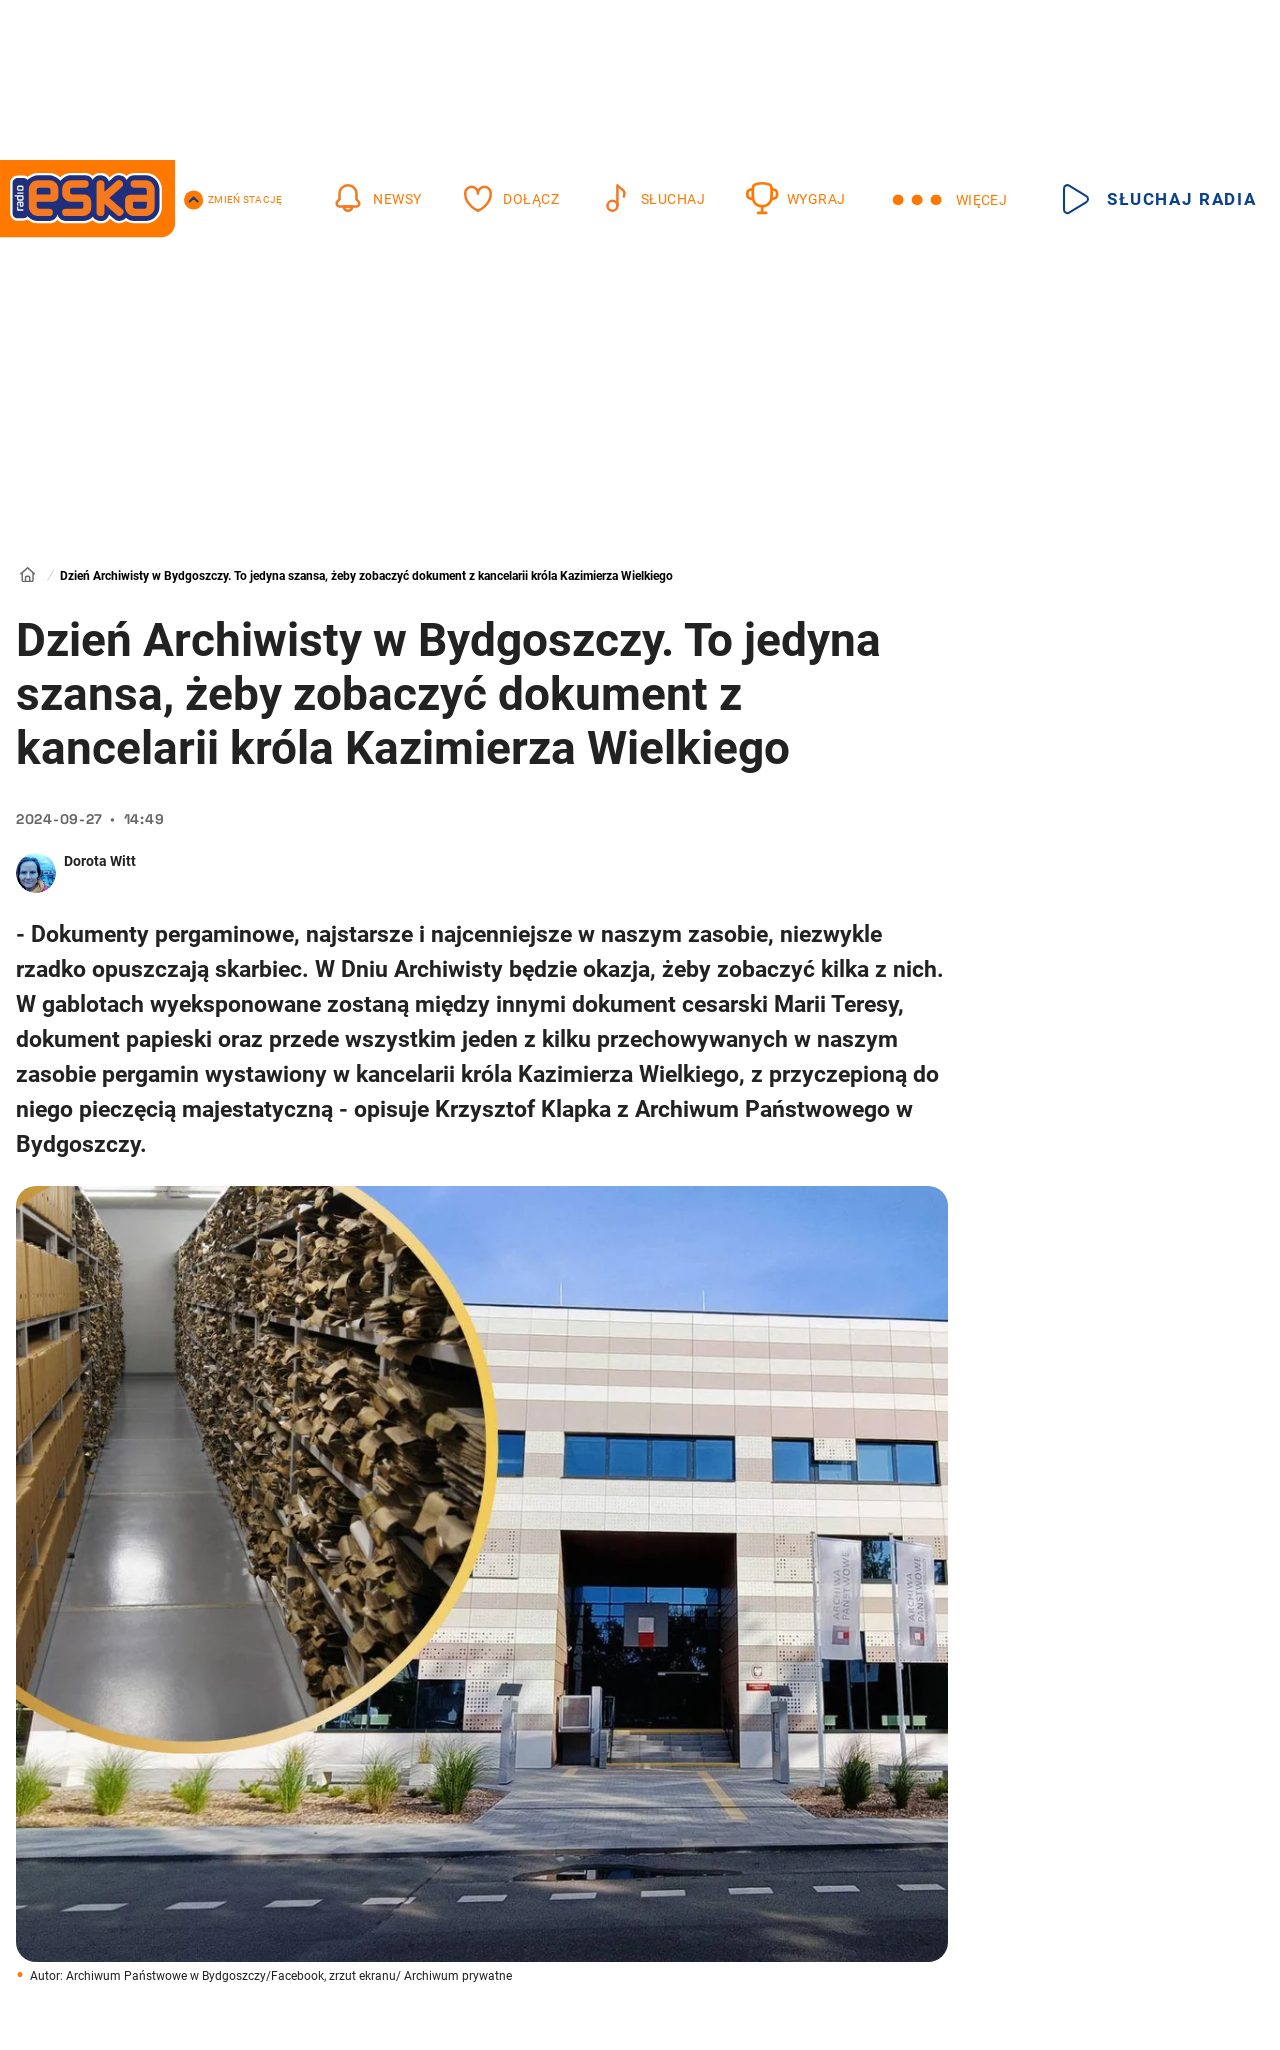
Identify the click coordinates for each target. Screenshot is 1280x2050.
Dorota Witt (100, 861)
